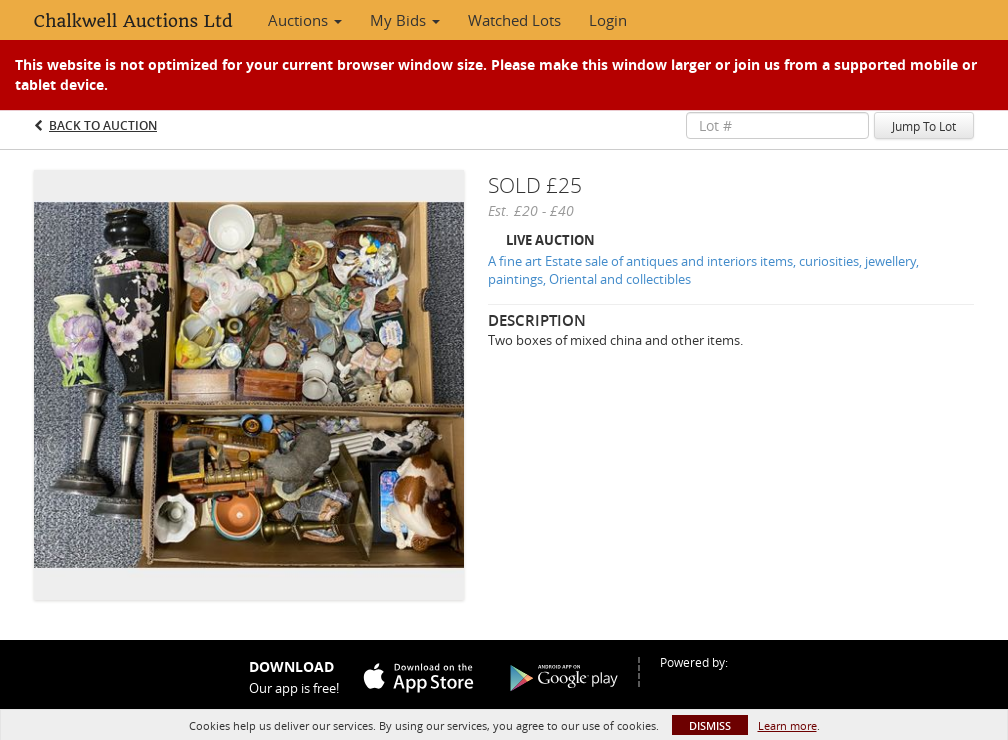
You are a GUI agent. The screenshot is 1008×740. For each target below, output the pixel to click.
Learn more (787, 725)
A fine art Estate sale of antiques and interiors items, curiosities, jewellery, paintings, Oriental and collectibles (703, 270)
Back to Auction (103, 125)
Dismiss (710, 725)
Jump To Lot (924, 126)
